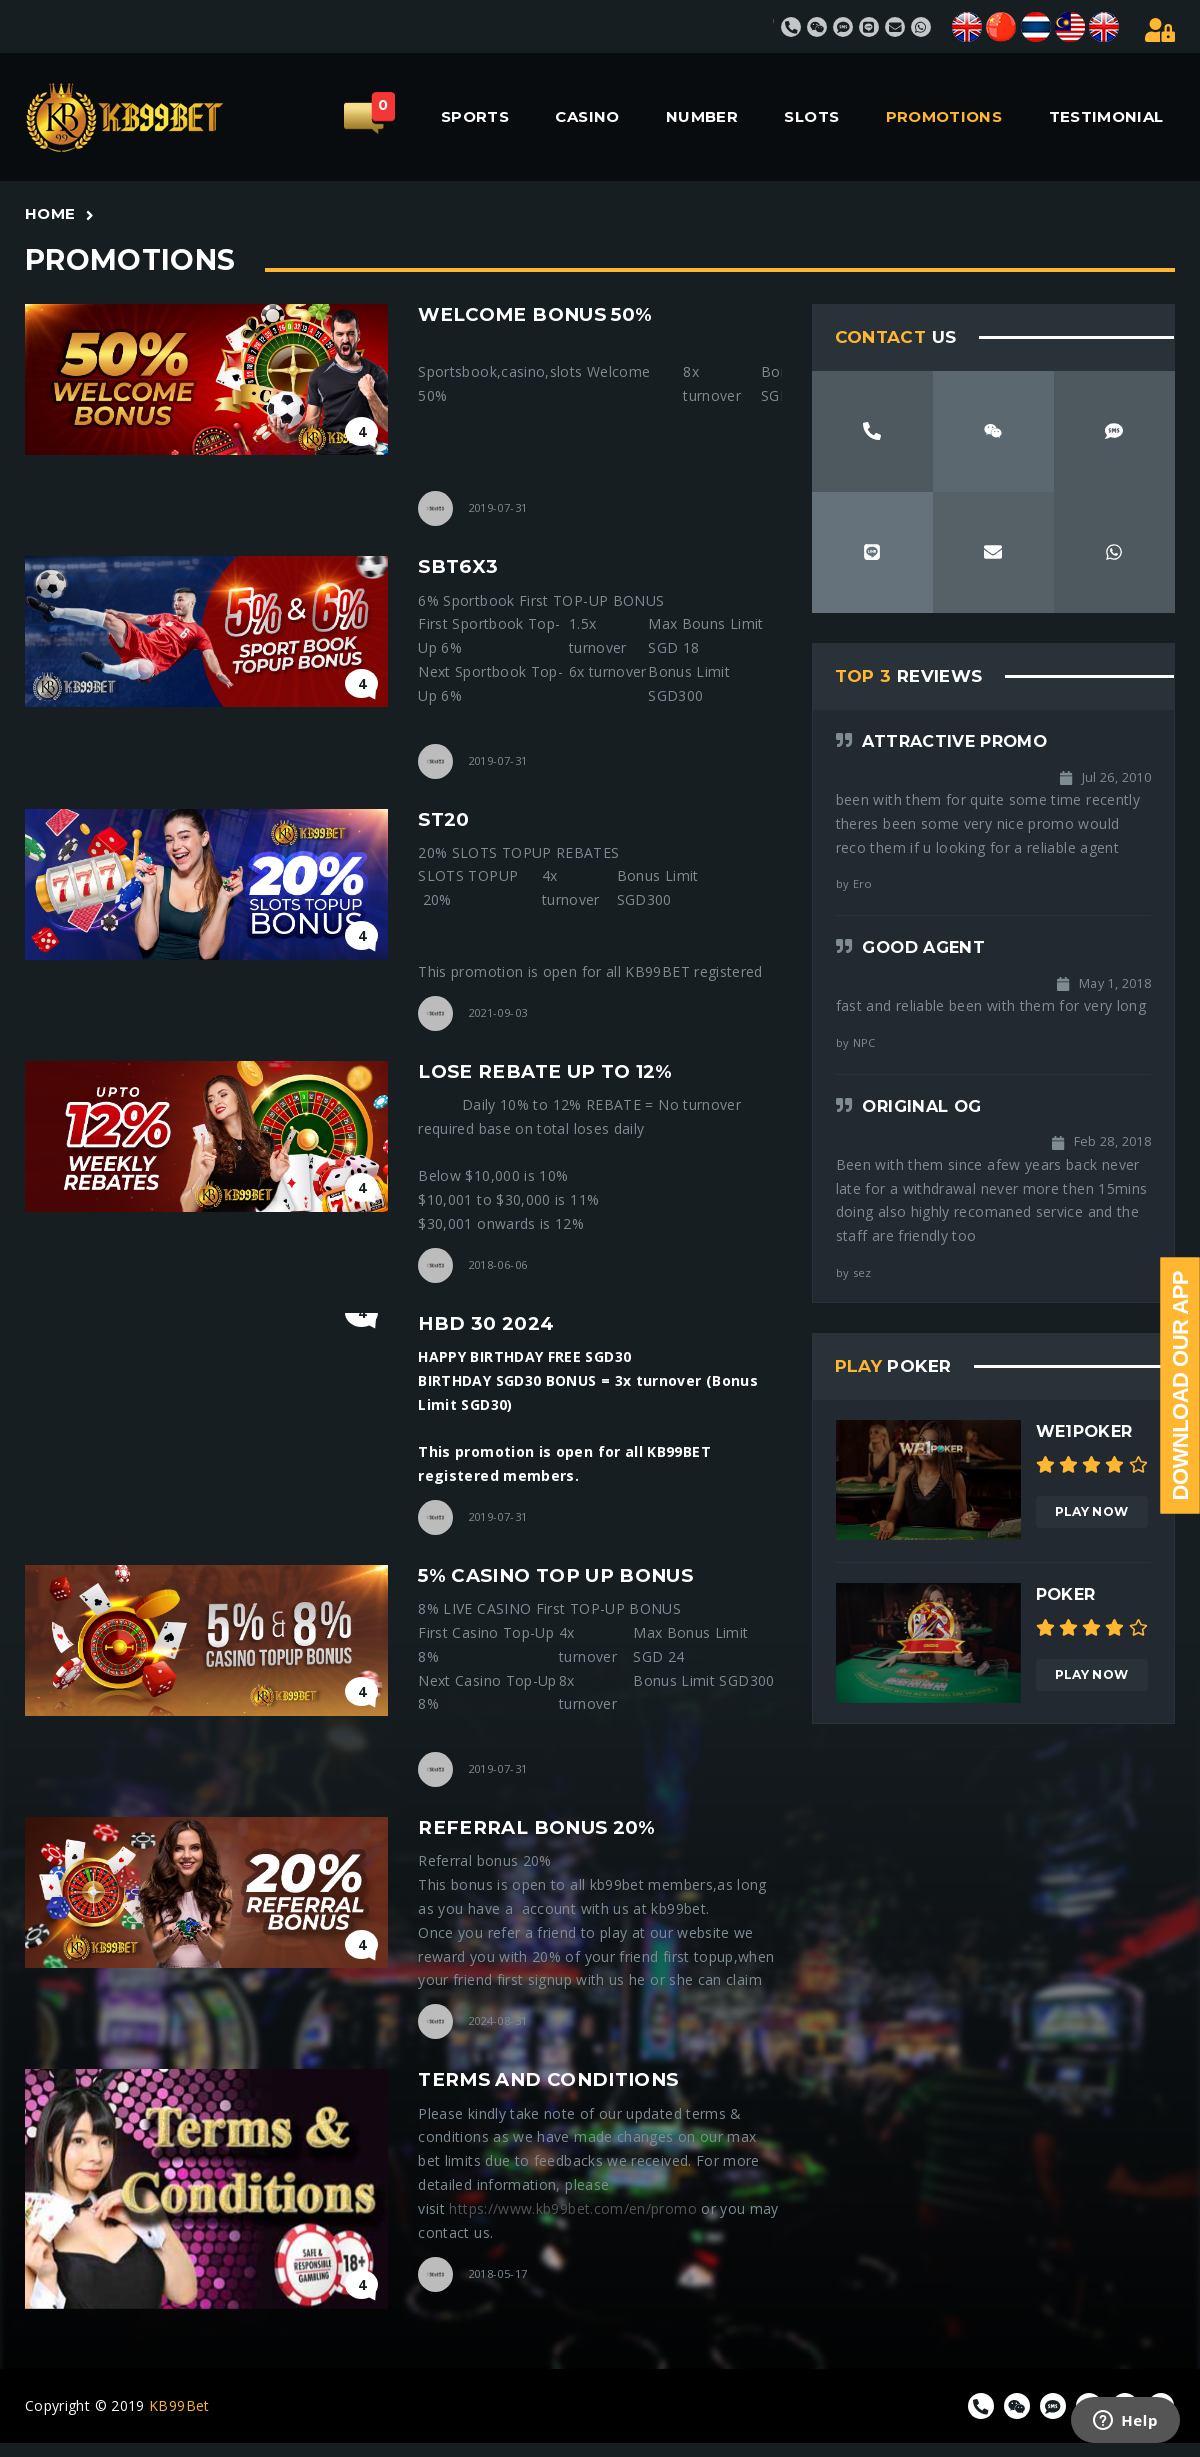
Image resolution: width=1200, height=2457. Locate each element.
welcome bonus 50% (535, 314)
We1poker (1084, 1431)
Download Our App (1180, 1386)
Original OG (921, 1106)
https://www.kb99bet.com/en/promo (572, 2208)
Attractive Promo (954, 741)
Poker (1066, 1594)
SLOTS (811, 116)
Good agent (923, 947)
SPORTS (475, 116)
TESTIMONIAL (1106, 116)
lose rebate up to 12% (545, 1071)
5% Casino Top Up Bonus (555, 1575)
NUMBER (702, 116)
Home (50, 213)
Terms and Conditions (548, 2079)
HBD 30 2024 (486, 1323)
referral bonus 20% (536, 1827)
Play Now (1092, 1511)
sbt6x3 (458, 566)
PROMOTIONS (944, 116)
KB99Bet (179, 2405)
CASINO (587, 116)
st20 (443, 819)
